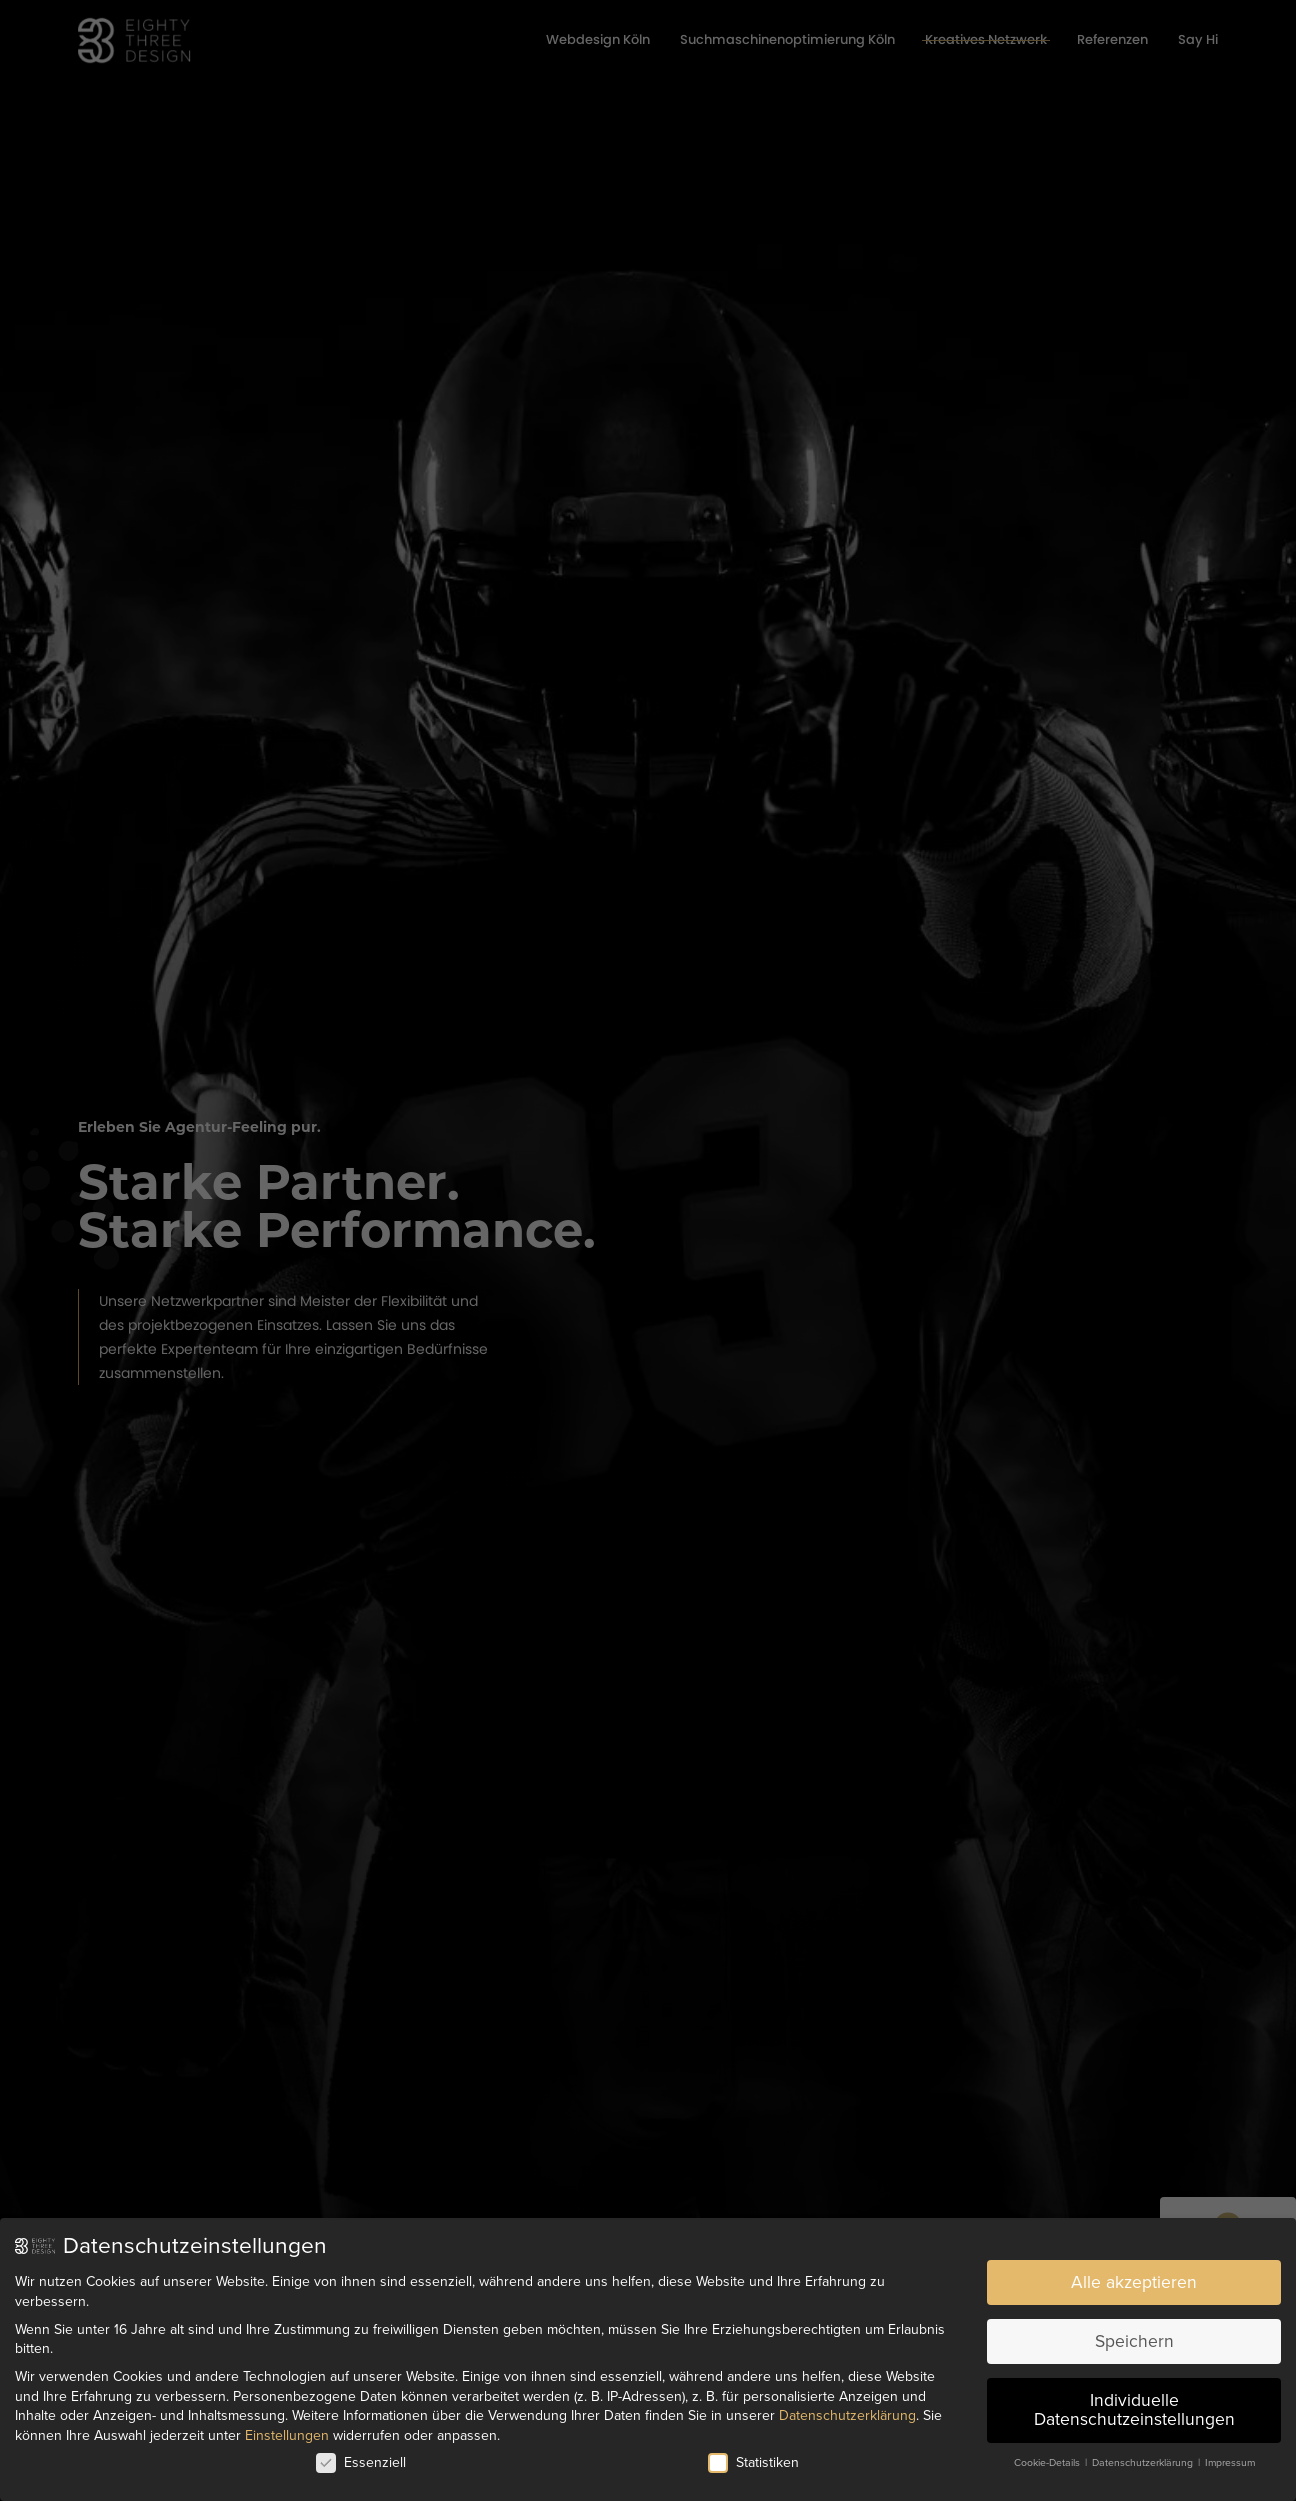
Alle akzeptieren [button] (1134, 2275)
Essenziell (361, 2455)
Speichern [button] (1134, 2334)
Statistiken (753, 2455)
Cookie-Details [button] (1048, 2455)
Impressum (1230, 2455)
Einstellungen (287, 2428)
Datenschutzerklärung (847, 2408)
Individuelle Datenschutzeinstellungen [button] (1134, 2403)
